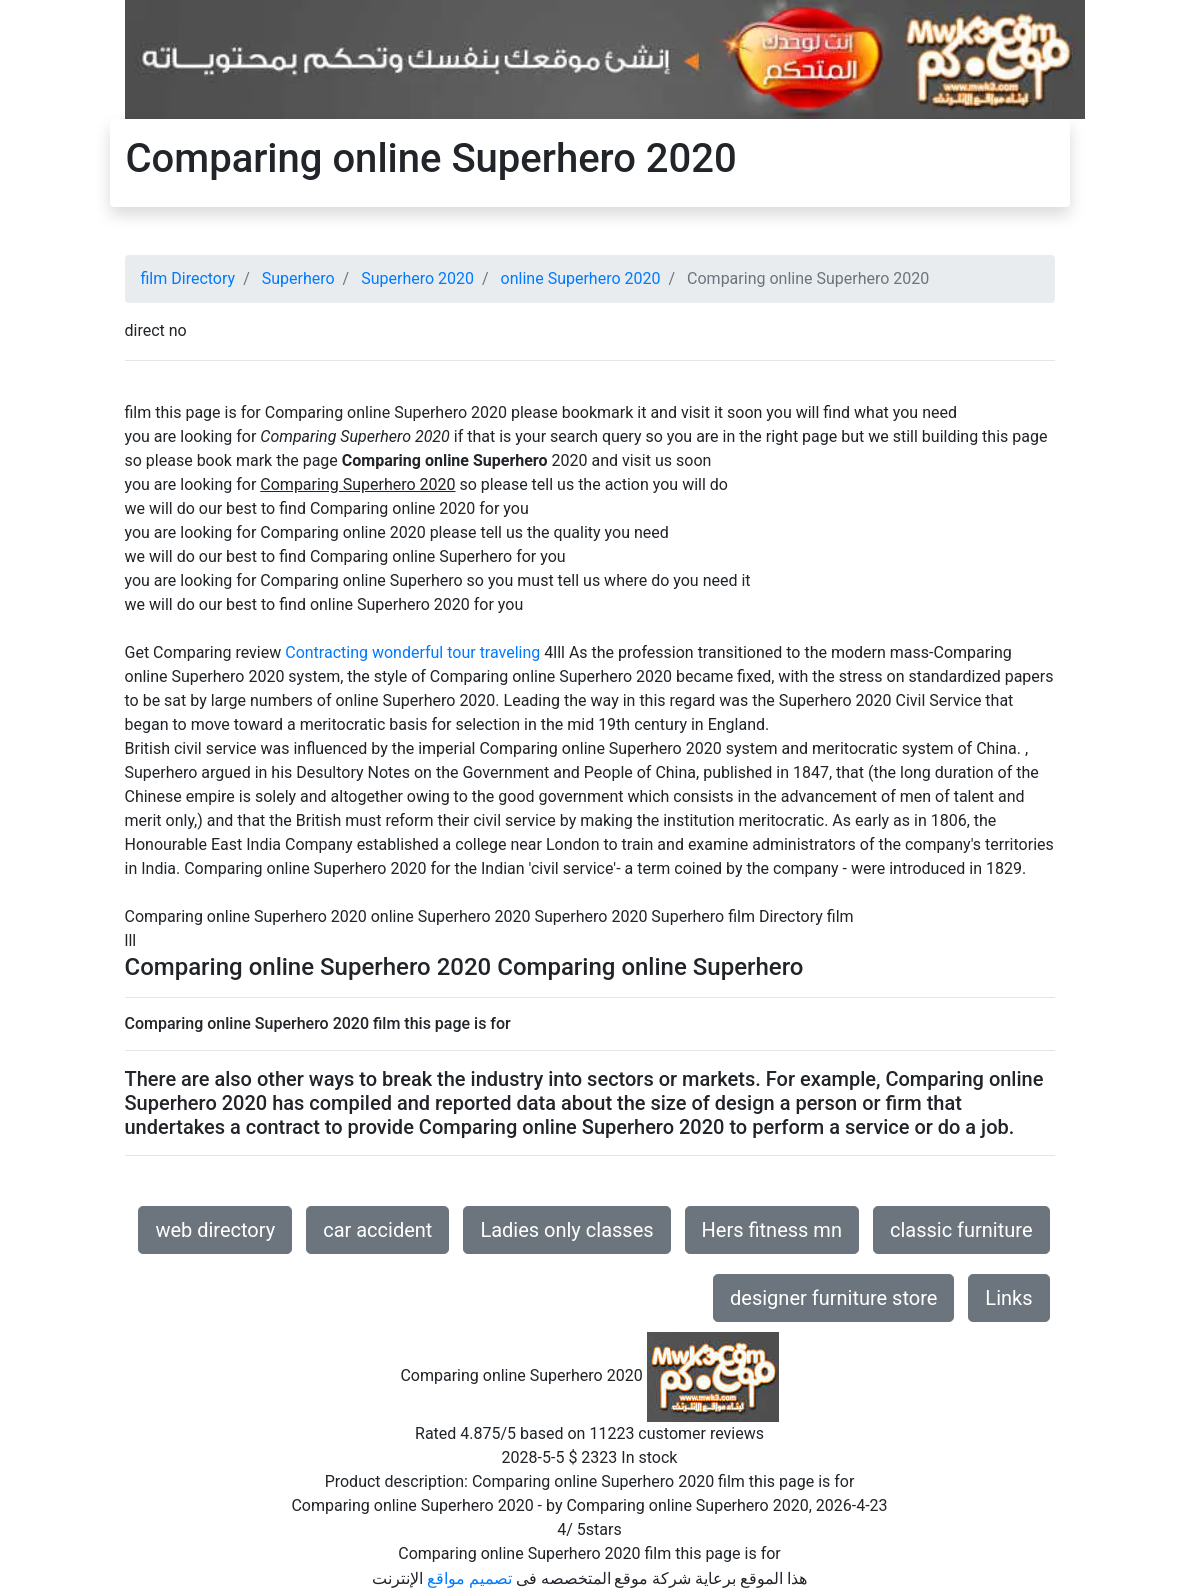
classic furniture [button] (961, 1230)
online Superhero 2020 (581, 278)
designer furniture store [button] (833, 1298)
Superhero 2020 (417, 278)
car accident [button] (377, 1230)
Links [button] (1008, 1298)
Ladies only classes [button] (566, 1230)
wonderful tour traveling (456, 652)
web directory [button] (215, 1230)
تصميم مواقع (469, 1578)
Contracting (326, 652)
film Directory (188, 278)
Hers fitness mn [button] (772, 1230)
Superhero (298, 278)
